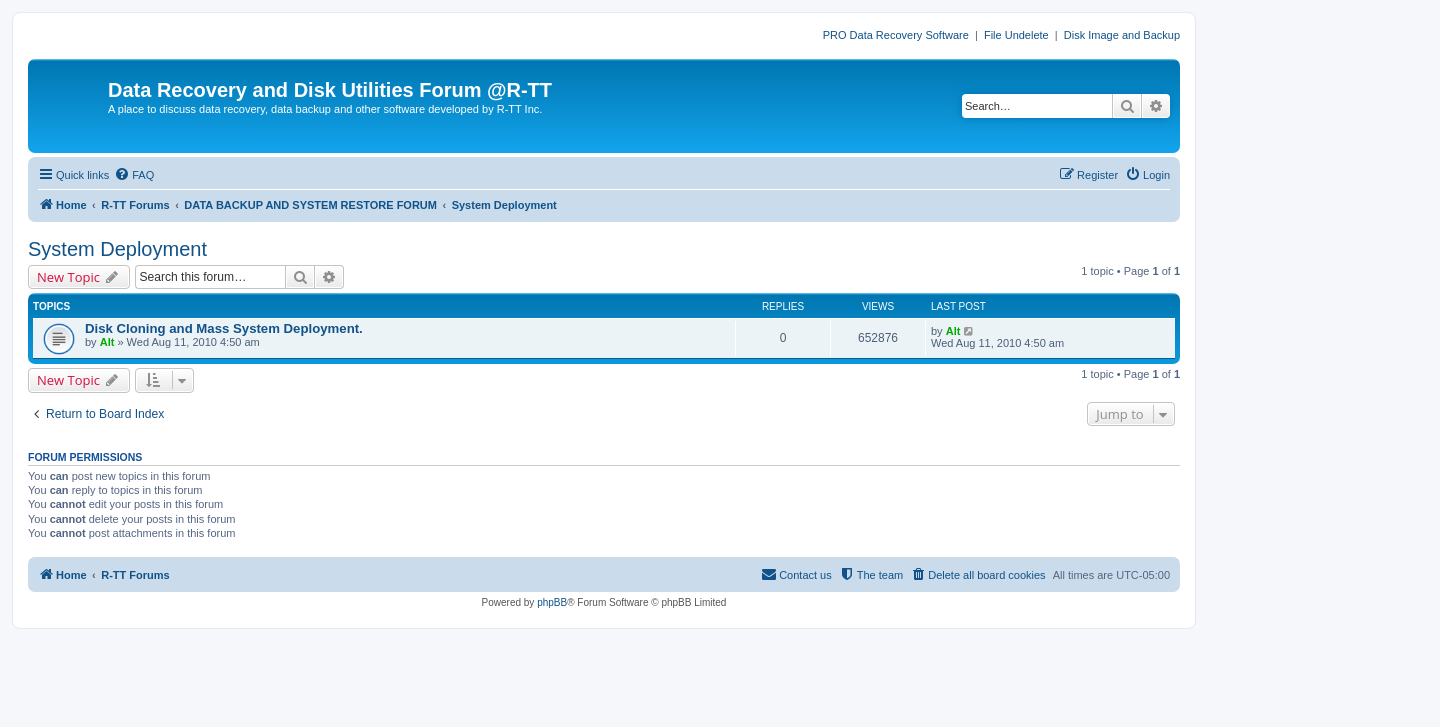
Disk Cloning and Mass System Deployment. (224, 328)
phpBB (552, 602)
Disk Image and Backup (1122, 35)
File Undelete (1016, 35)
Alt (107, 342)
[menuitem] (134, 175)
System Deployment (117, 249)
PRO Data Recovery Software (896, 35)
